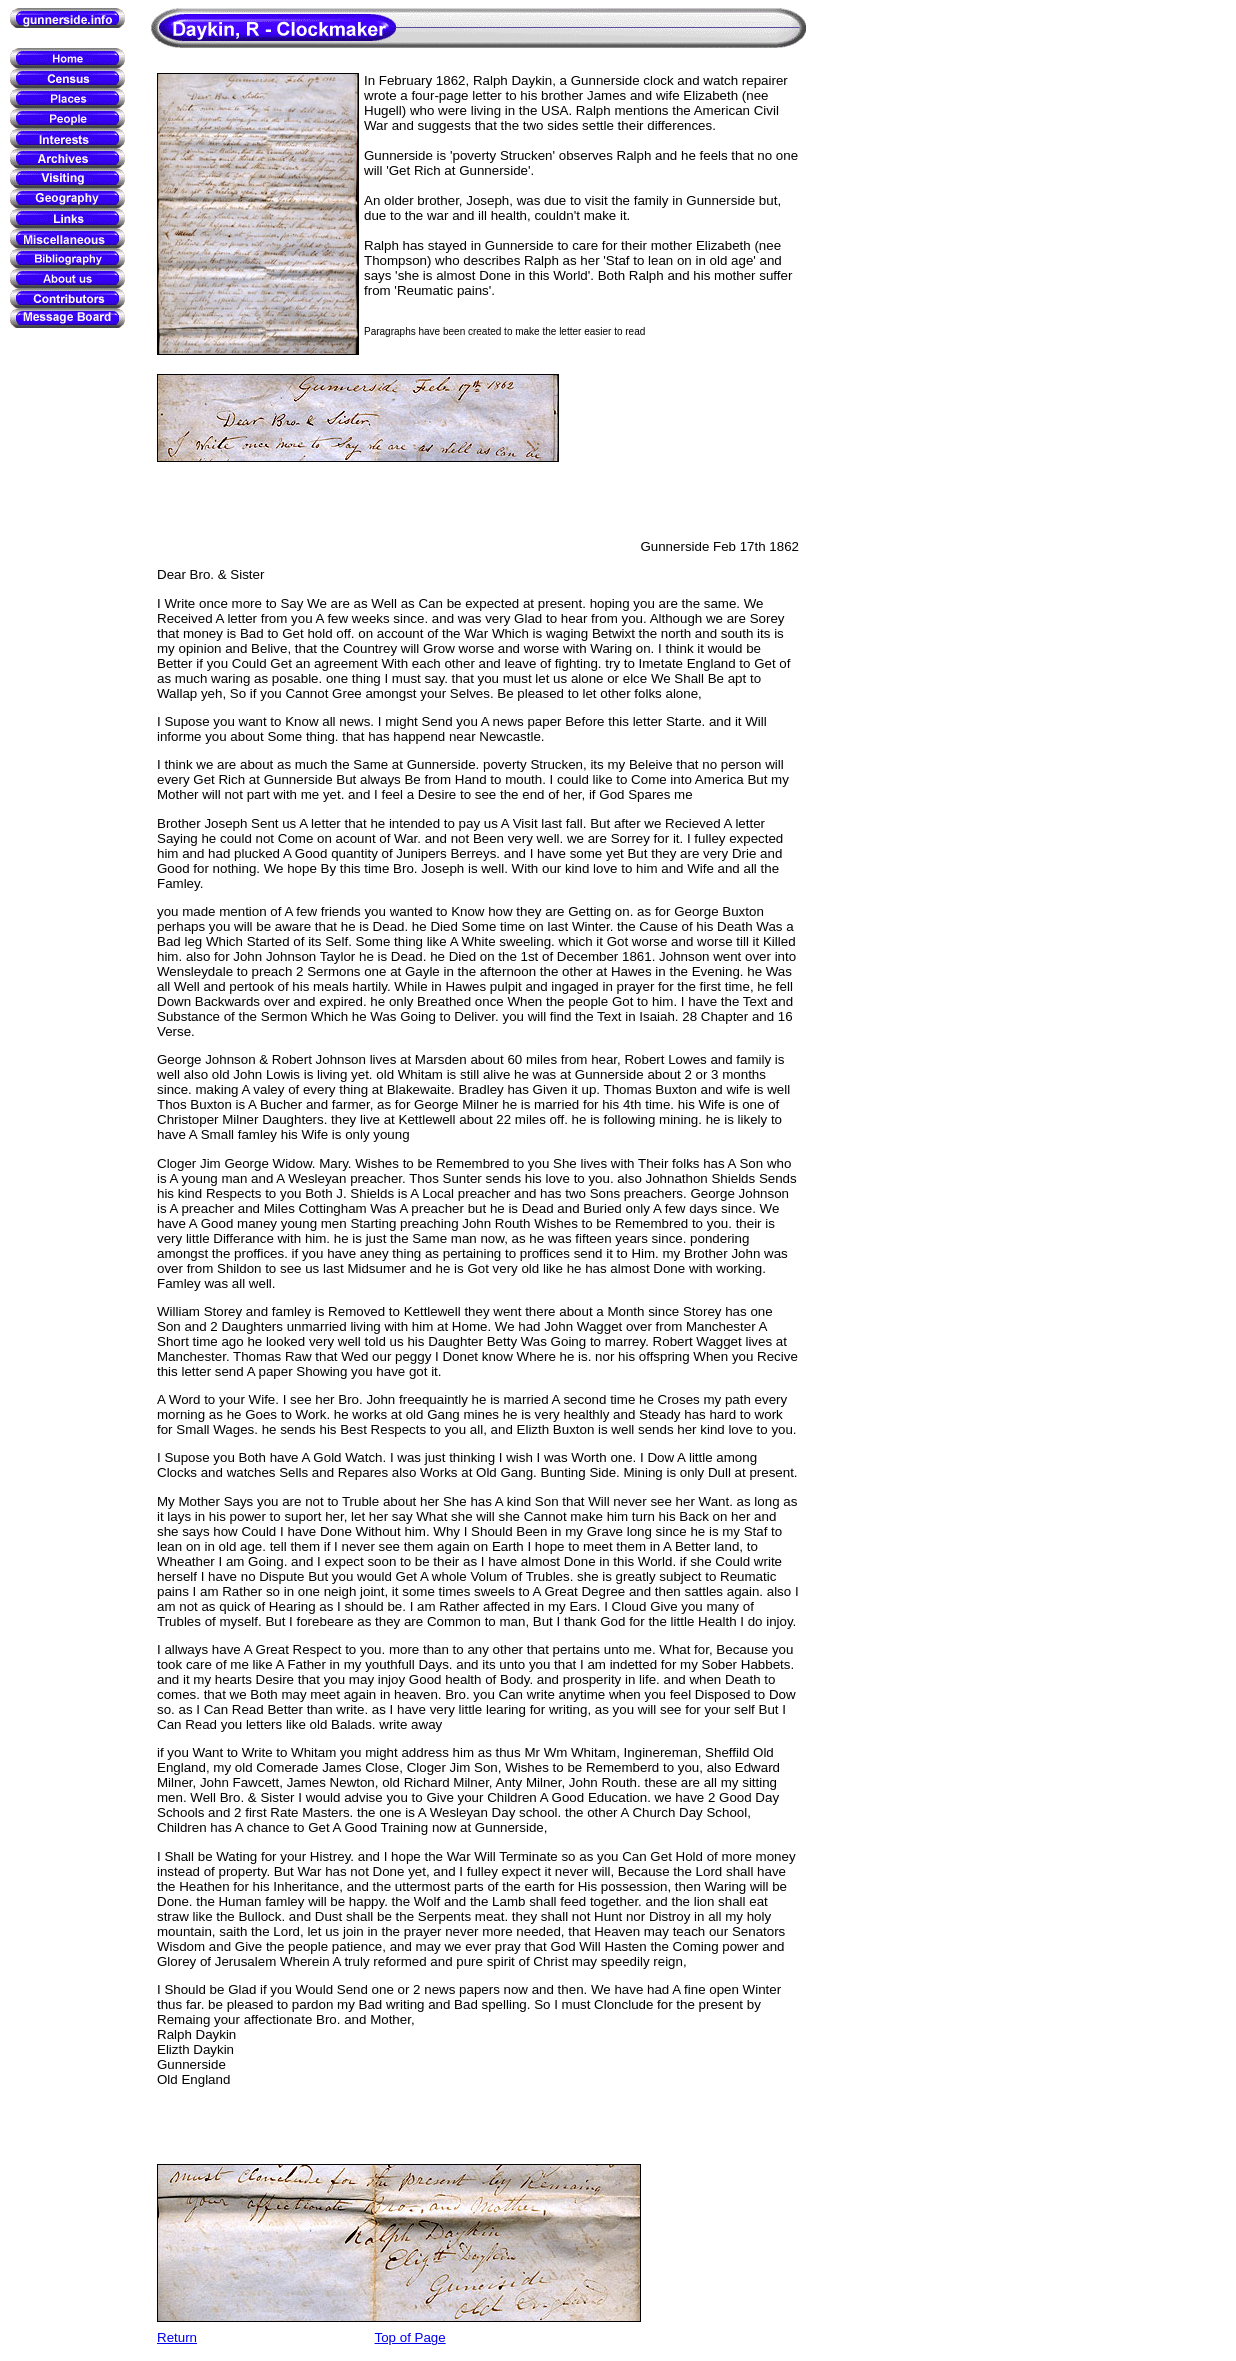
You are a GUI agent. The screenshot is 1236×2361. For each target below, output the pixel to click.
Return (177, 2337)
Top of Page (410, 2337)
